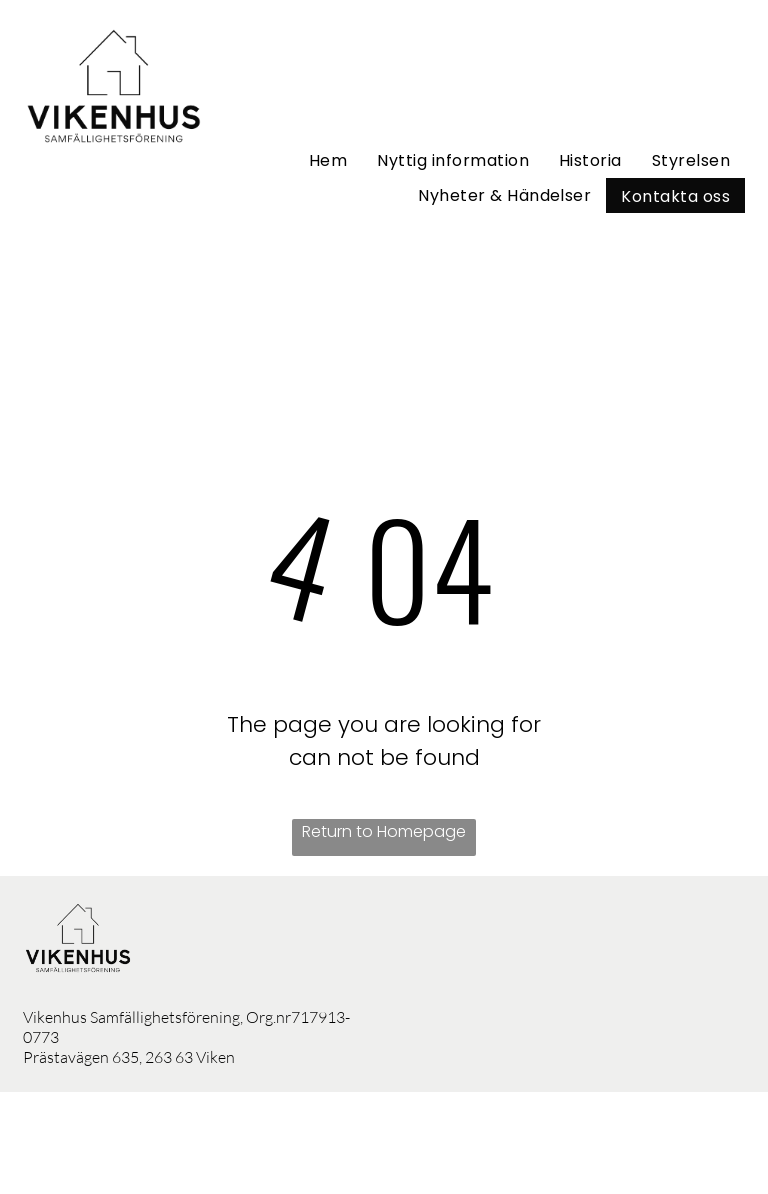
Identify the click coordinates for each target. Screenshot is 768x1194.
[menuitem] (328, 160)
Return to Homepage (384, 831)
